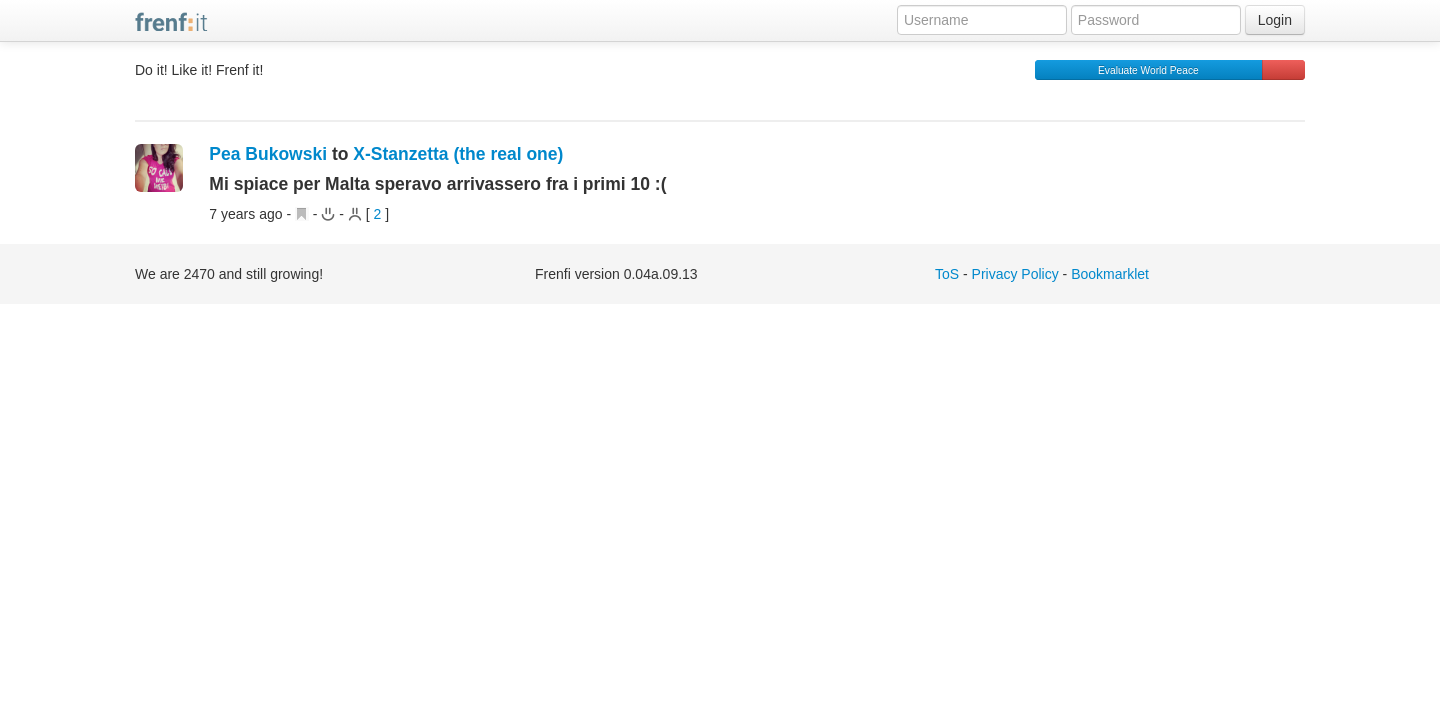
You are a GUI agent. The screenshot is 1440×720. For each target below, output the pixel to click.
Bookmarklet (1110, 274)
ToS (947, 274)
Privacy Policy (1015, 274)
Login (1275, 20)
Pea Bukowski (268, 154)
